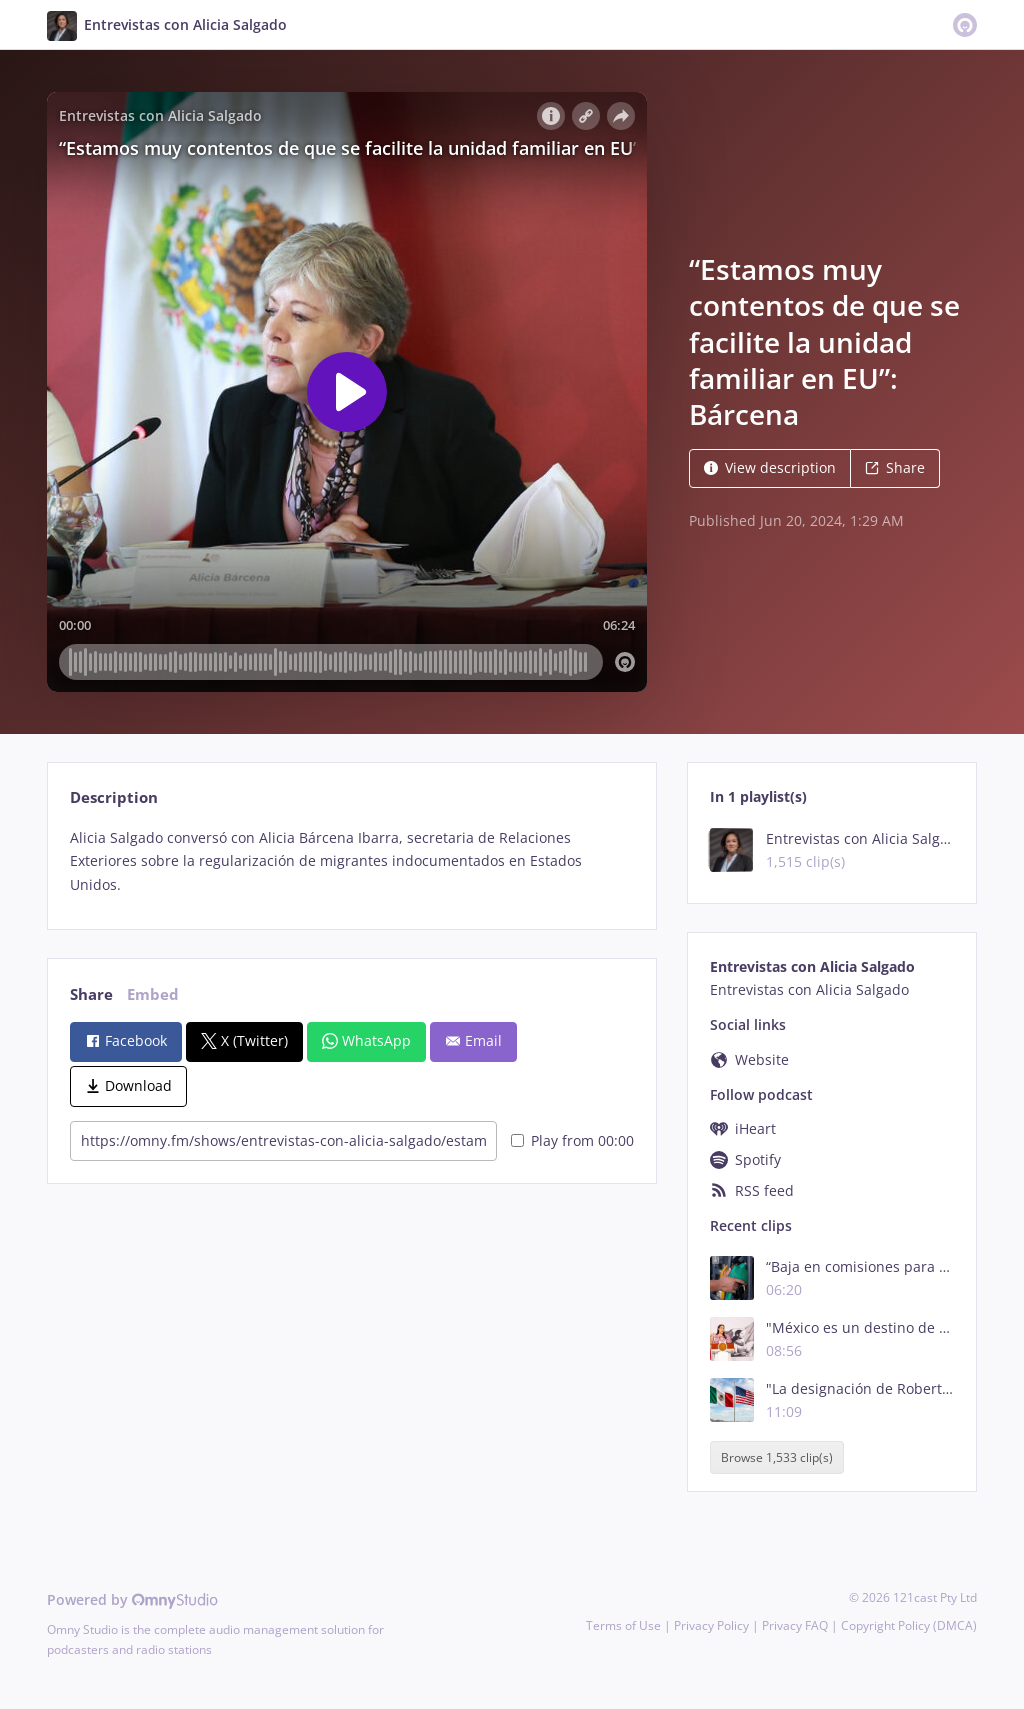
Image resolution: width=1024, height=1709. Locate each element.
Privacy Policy (711, 1625)
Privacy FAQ (795, 1625)
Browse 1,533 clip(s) (777, 1457)
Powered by (132, 1599)
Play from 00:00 (572, 1140)
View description (770, 467)
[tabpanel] (351, 861)
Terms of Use (623, 1625)
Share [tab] (91, 994)
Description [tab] (114, 797)
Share (895, 467)
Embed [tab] (153, 994)
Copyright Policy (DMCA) (909, 1625)
